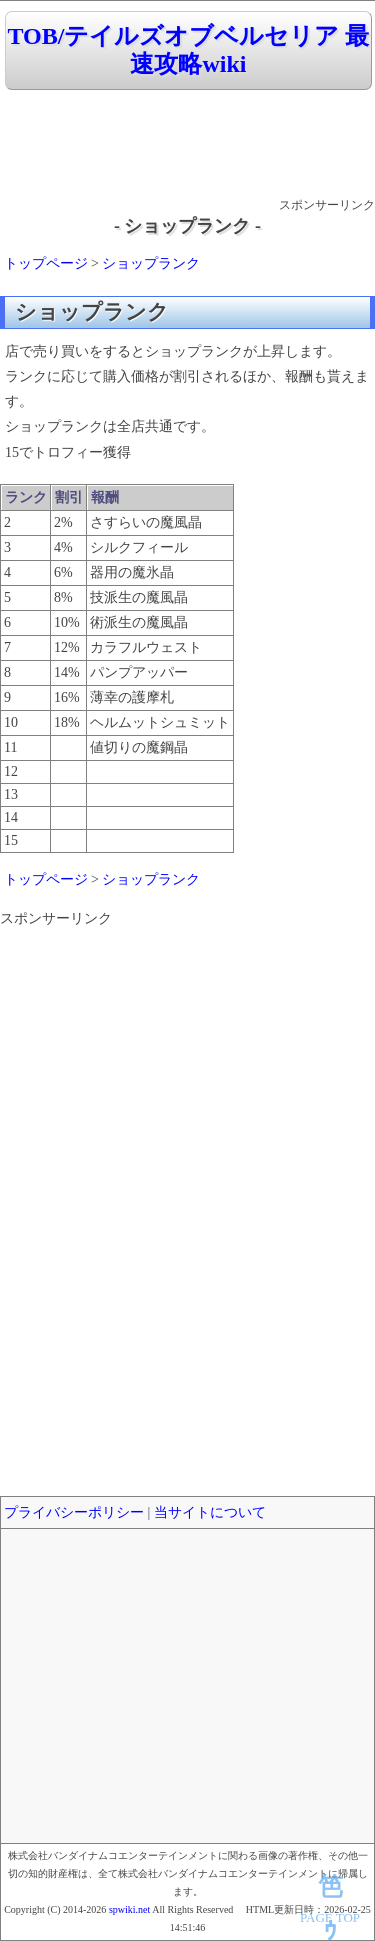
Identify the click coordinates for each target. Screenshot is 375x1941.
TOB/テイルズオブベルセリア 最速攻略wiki (189, 50)
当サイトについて (210, 1512)
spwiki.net (129, 1909)
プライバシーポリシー (74, 1512)
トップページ (46, 263)
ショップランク (151, 263)
